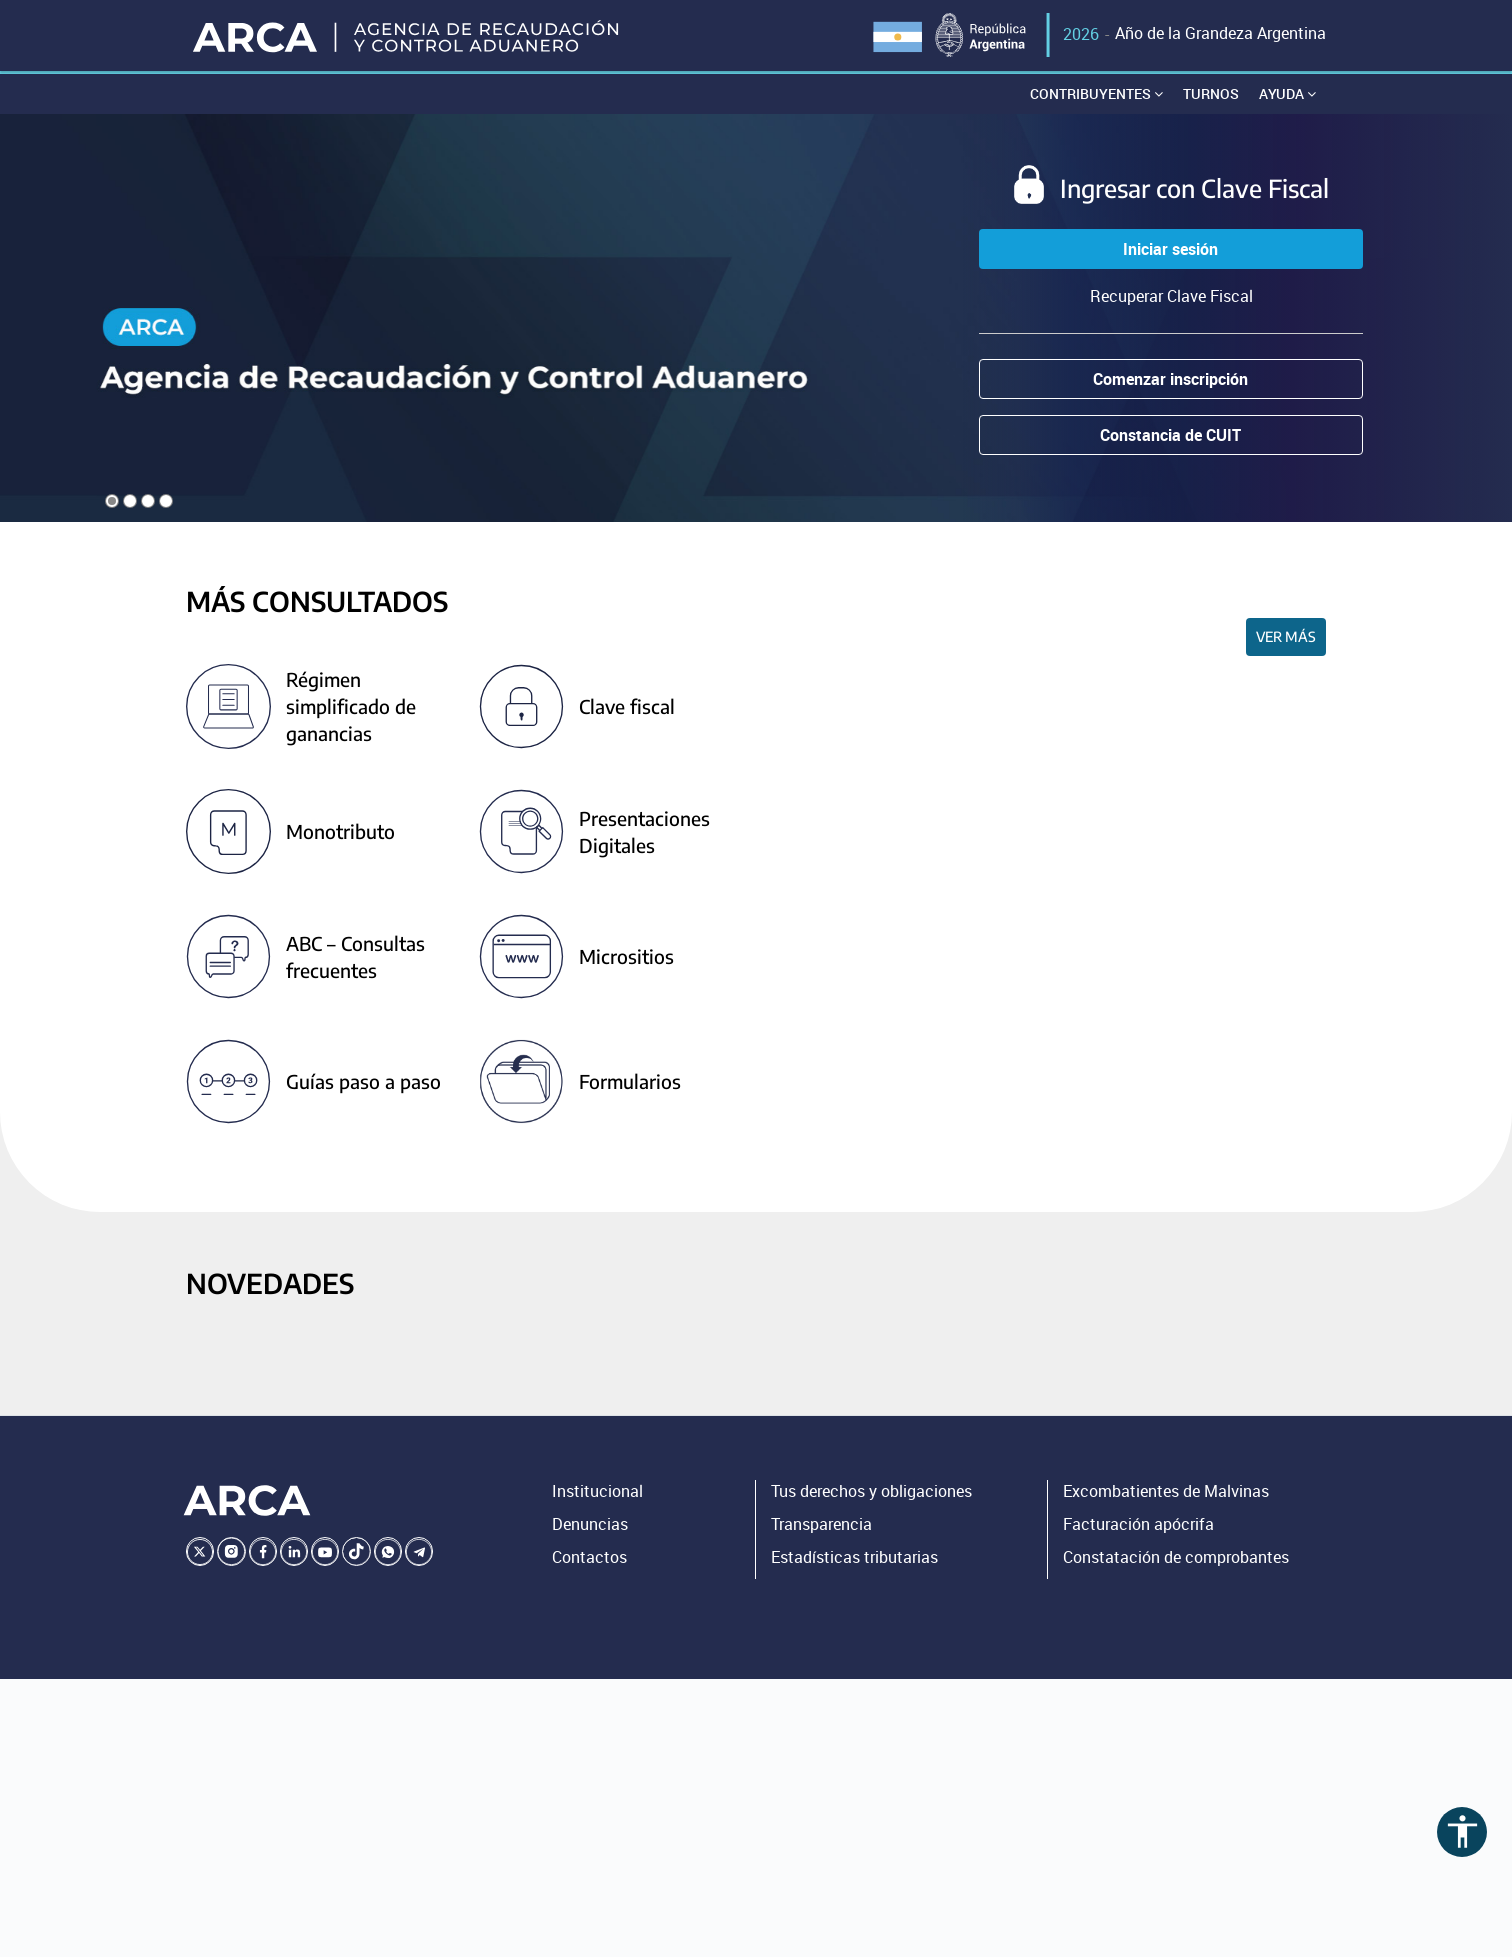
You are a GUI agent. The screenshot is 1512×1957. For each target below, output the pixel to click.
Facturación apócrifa (1138, 1525)
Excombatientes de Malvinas (1166, 1493)
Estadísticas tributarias (854, 1558)
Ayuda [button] (1287, 94)
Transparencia (821, 1525)
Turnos (1211, 94)
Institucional (597, 1493)
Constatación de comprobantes (1176, 1558)
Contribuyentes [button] (1096, 94)
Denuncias (590, 1525)
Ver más (1286, 637)
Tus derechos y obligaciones (871, 1493)
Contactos (589, 1558)
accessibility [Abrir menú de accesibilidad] (1462, 1831)
